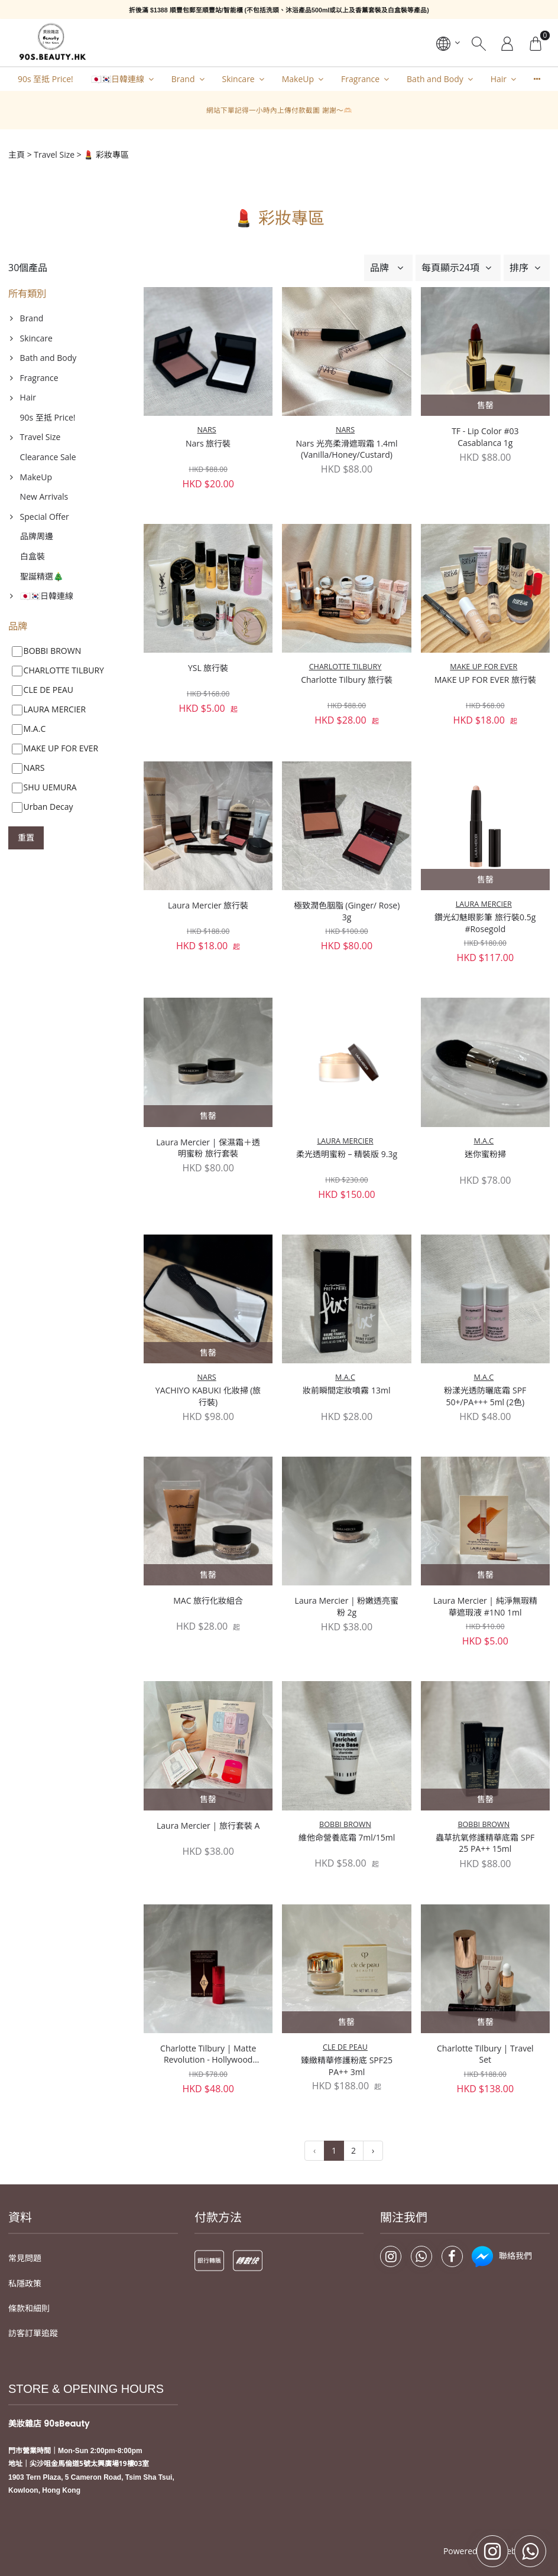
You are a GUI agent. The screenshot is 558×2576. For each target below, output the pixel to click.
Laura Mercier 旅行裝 (208, 905)
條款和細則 (29, 2260)
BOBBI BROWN (345, 1695)
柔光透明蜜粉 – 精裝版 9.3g (346, 1154)
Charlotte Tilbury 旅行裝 (346, 679)
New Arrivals (44, 496)
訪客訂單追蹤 (33, 2285)
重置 (26, 837)
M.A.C (483, 1140)
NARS (206, 429)
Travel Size (54, 154)
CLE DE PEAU (345, 1905)
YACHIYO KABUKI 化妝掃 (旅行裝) (208, 1396)
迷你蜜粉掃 (485, 1154)
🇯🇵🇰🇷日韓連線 (117, 78)
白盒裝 (32, 556)
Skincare (238, 78)
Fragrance (360, 78)
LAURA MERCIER (484, 904)
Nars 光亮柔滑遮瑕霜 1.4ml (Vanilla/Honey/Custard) (346, 449)
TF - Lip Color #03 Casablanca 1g (485, 436)
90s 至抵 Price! (45, 78)
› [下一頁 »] (373, 2102)
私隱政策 (24, 2234)
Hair (499, 78)
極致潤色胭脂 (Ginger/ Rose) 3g (347, 911)
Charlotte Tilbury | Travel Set (485, 1912)
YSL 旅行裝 (208, 667)
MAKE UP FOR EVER (483, 666)
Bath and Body (435, 78)
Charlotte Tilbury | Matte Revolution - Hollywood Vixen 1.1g (208, 1912)
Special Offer (44, 516)
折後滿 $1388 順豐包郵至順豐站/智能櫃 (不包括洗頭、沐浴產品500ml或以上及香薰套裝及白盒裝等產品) (279, 10)
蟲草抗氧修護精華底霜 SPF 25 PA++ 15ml (485, 1713)
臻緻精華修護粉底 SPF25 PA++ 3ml (346, 1924)
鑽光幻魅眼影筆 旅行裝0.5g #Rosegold (485, 922)
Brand (183, 78)
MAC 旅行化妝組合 (208, 1600)
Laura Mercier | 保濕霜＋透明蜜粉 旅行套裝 (208, 1148)
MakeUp (298, 78)
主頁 (16, 154)
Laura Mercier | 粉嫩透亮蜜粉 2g (347, 1606)
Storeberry (511, 2503)
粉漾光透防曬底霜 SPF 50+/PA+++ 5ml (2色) (485, 1396)
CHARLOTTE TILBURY (345, 666)
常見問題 (24, 2210)
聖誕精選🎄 (41, 576)
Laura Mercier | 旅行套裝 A (208, 1825)
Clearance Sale (48, 457)
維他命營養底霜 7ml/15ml (347, 1708)
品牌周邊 (36, 536)
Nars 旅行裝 (208, 443)
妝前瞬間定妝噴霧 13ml (346, 1390)
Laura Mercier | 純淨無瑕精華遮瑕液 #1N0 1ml (485, 1606)
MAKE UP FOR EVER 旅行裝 (485, 679)
